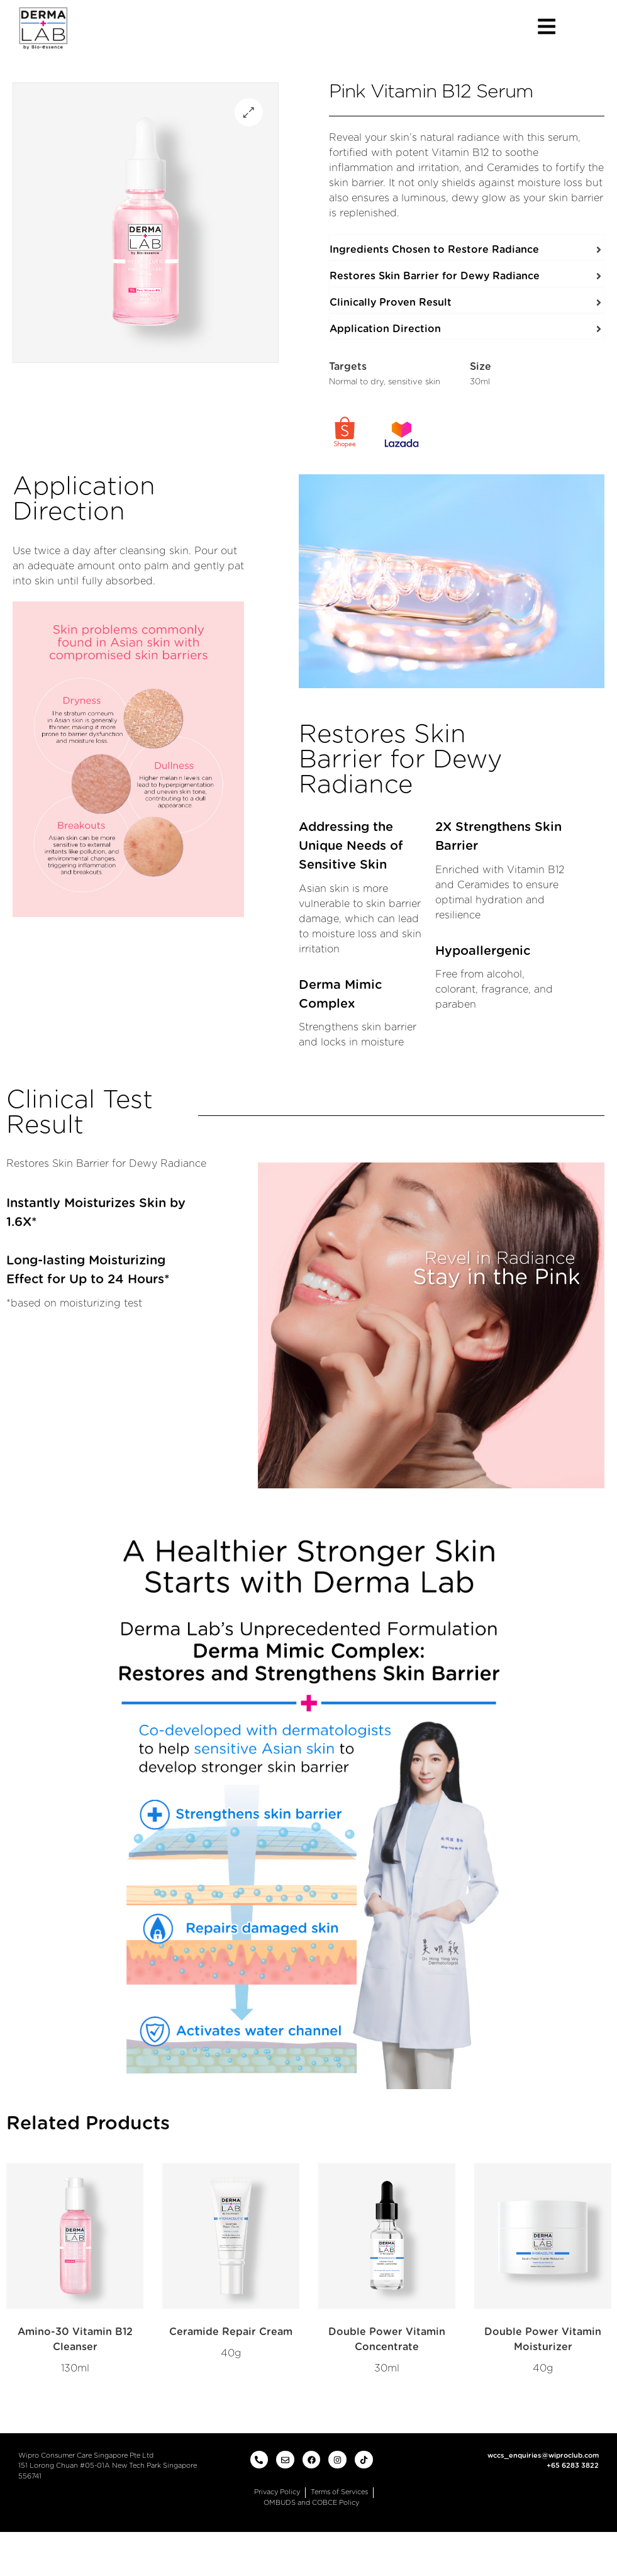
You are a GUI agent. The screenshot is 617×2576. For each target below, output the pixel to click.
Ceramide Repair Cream (230, 2332)
